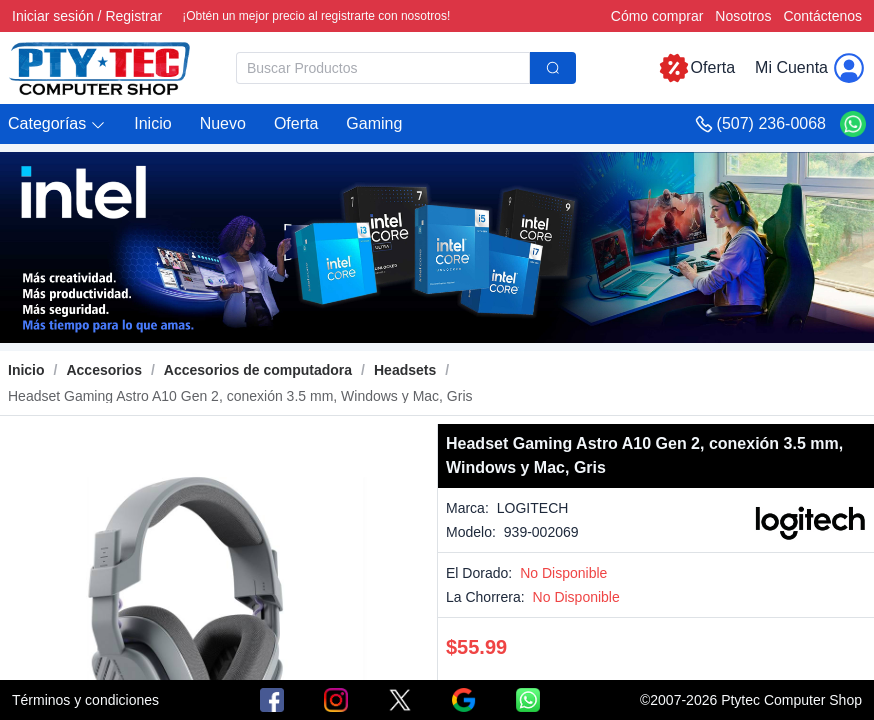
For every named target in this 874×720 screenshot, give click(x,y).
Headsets (405, 370)
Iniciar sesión (53, 16)
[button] (57, 124)
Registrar (133, 16)
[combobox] (406, 68)
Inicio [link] (26, 370)
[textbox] (383, 68)
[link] (103, 370)
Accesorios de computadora (258, 370)
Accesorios (103, 370)
